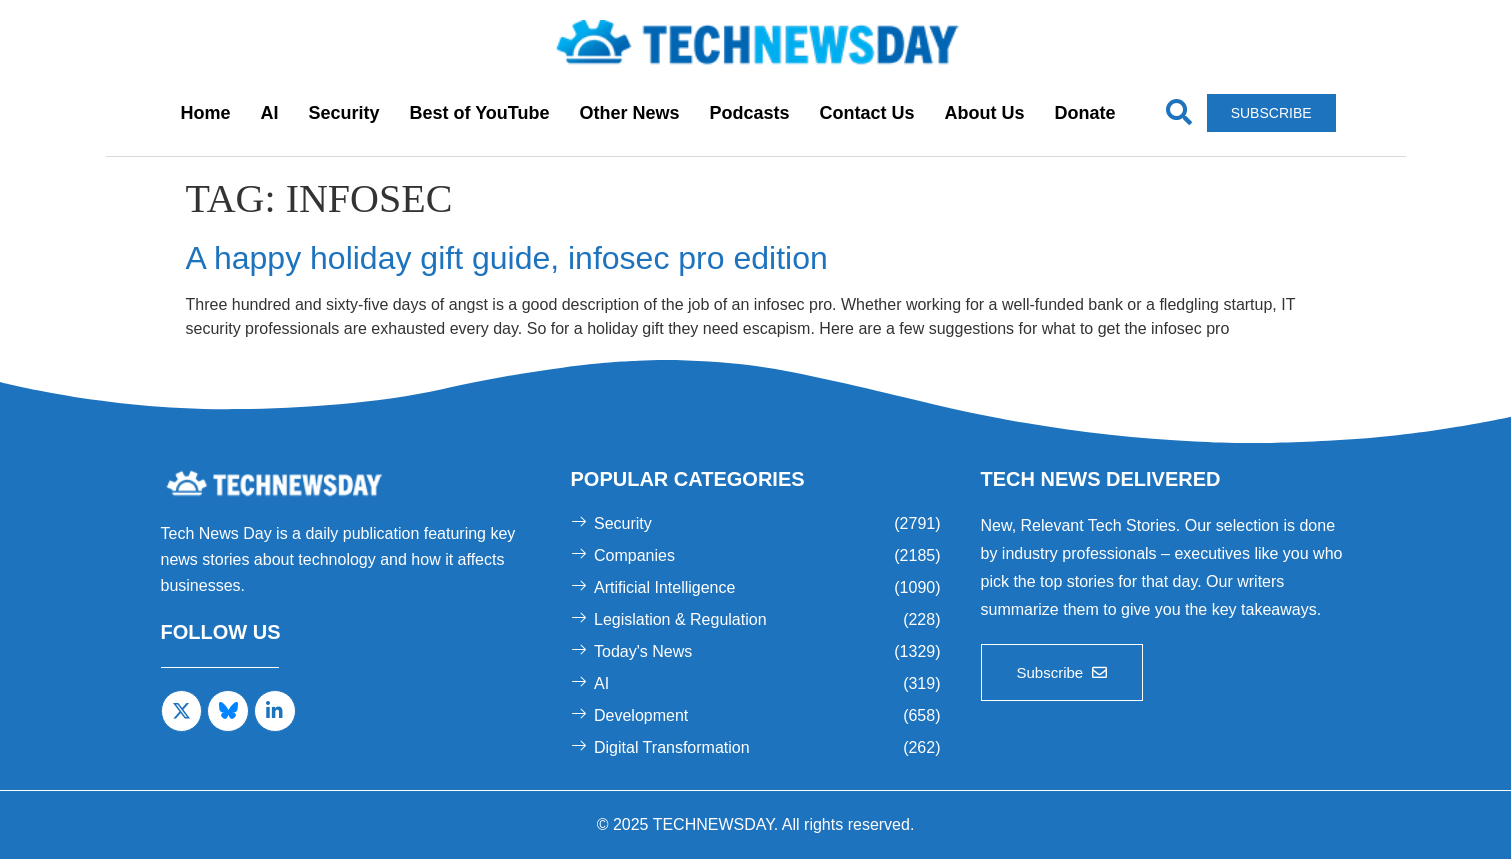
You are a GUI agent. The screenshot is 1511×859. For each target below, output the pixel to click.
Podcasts (750, 113)
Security (343, 113)
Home (205, 113)
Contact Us (867, 113)
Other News (629, 113)
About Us (985, 113)
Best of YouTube (479, 113)
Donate (1085, 113)
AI (269, 113)
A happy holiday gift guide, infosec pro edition (507, 258)
